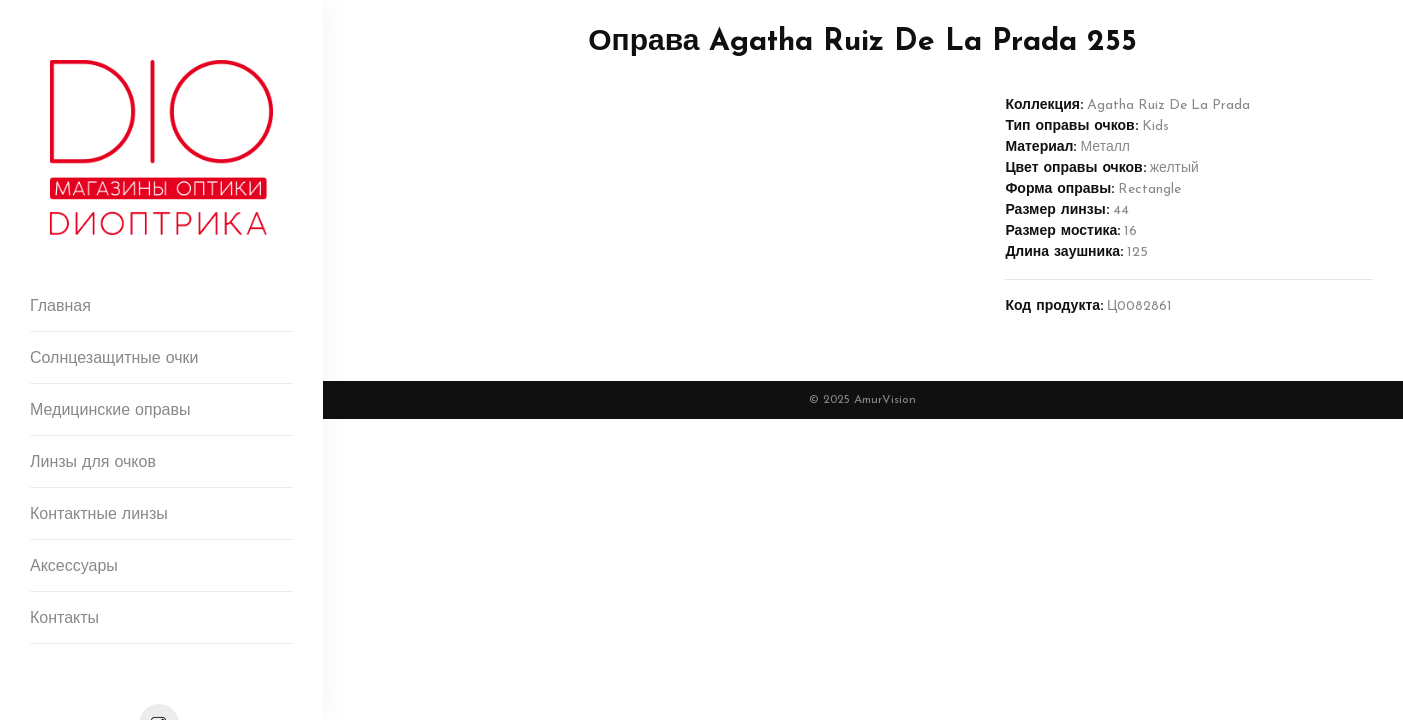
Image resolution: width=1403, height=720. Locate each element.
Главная (60, 307)
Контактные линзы (99, 515)
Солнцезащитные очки (114, 359)
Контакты (64, 619)
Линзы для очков (93, 463)
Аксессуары (74, 567)
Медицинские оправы (110, 411)
